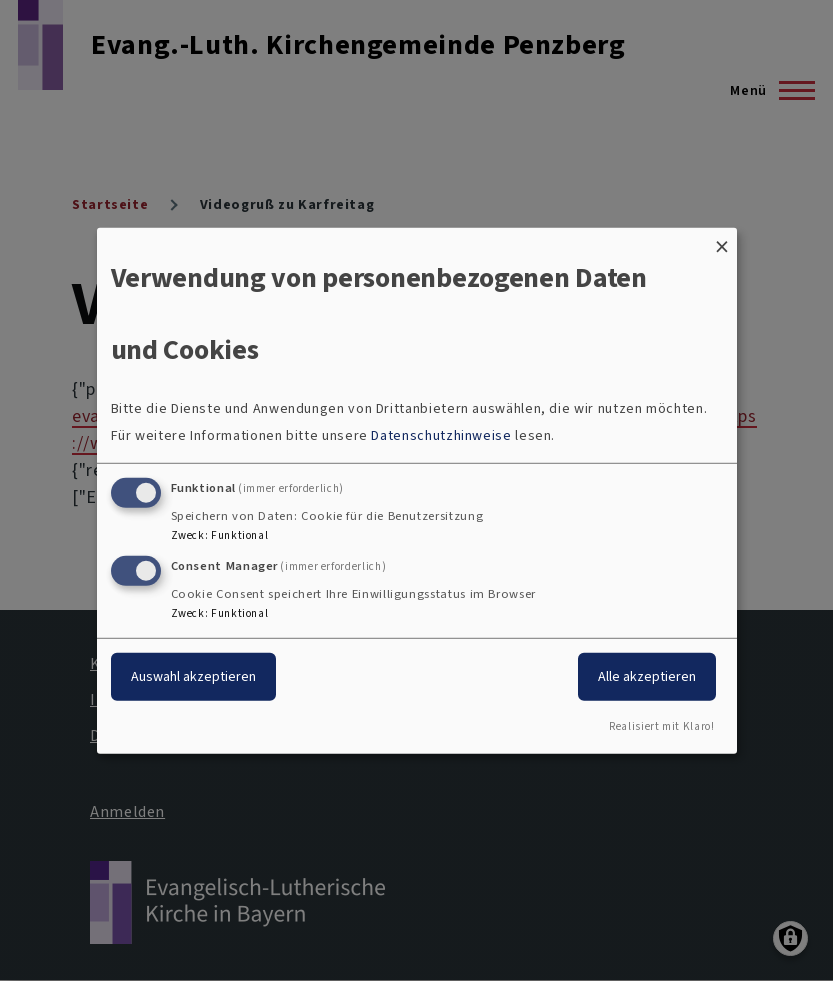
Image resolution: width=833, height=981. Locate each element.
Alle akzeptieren (647, 676)
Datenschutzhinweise (441, 435)
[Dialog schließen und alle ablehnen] (722, 239)
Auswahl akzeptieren (193, 676)
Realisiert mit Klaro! (661, 726)
